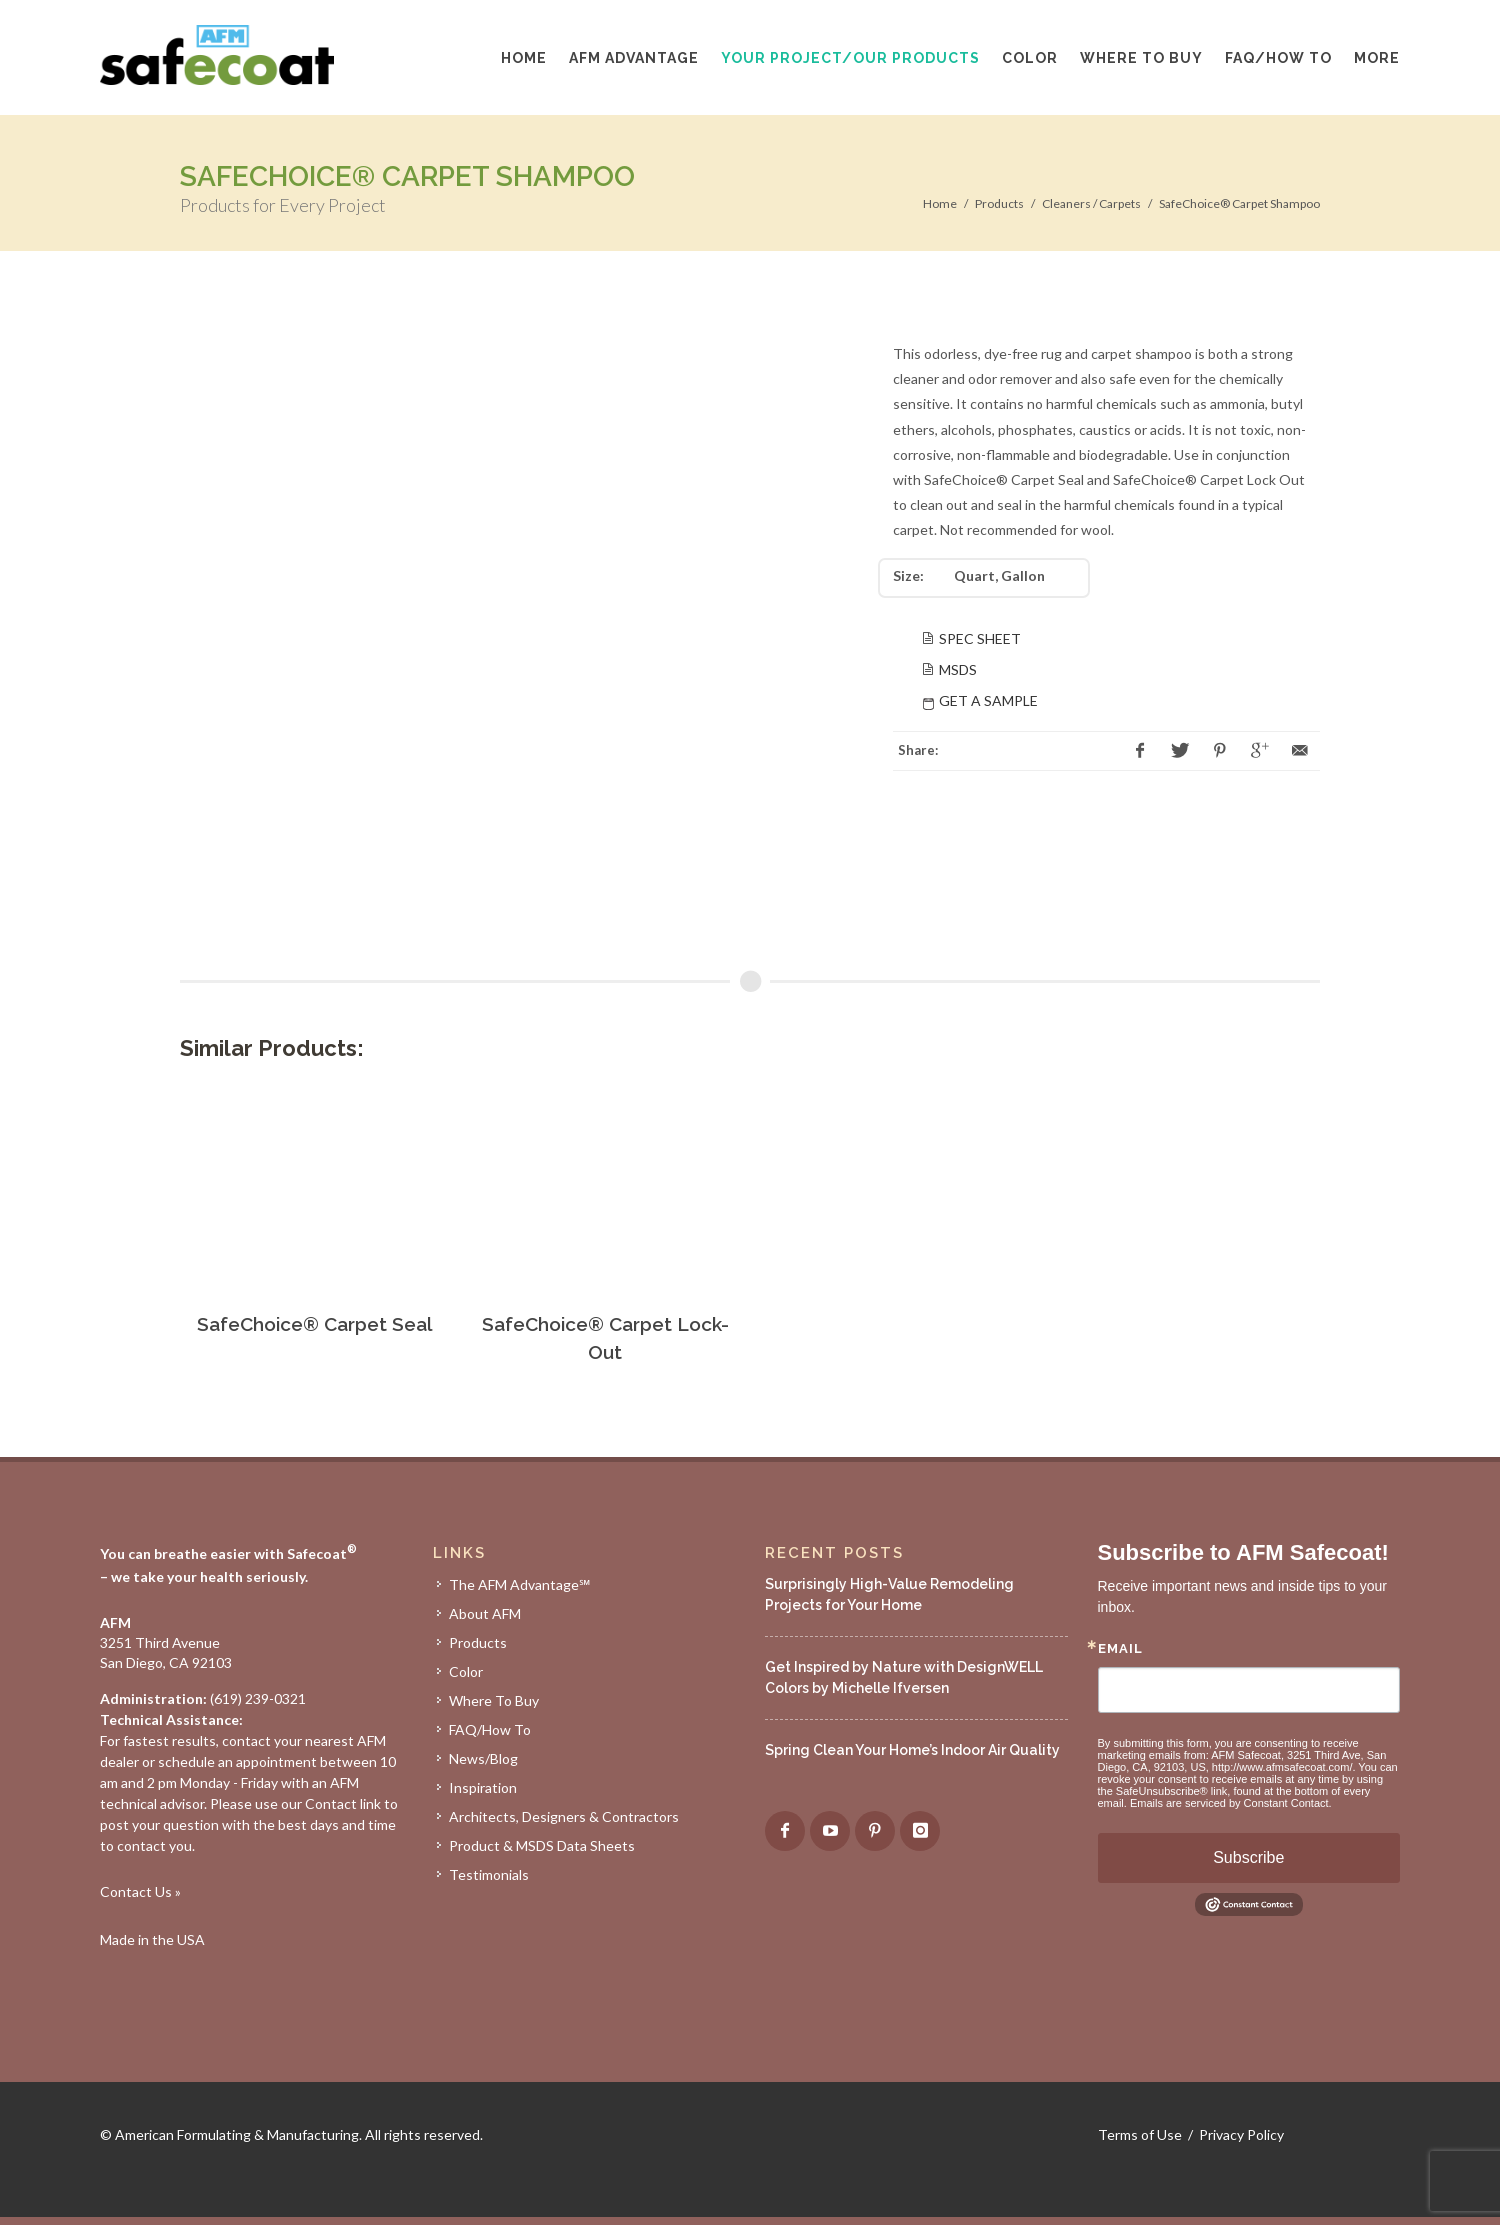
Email (1120, 1648)
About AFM (485, 1613)
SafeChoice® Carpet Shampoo (1239, 203)
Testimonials (489, 1874)
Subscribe (1248, 1857)
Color (466, 1671)
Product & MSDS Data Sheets (542, 1845)
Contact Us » (140, 1891)
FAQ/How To (490, 1729)
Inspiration (483, 1787)
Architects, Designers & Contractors (564, 1816)
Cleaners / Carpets (1091, 203)
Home (940, 203)
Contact (331, 1803)
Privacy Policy (1241, 2134)
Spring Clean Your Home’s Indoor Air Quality (912, 1750)
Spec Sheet (980, 638)
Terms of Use (1140, 2134)
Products (999, 203)
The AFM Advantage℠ (519, 1584)
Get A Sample (988, 700)
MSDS (958, 669)
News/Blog (483, 1758)
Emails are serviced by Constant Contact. (1231, 1803)
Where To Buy (494, 1700)
